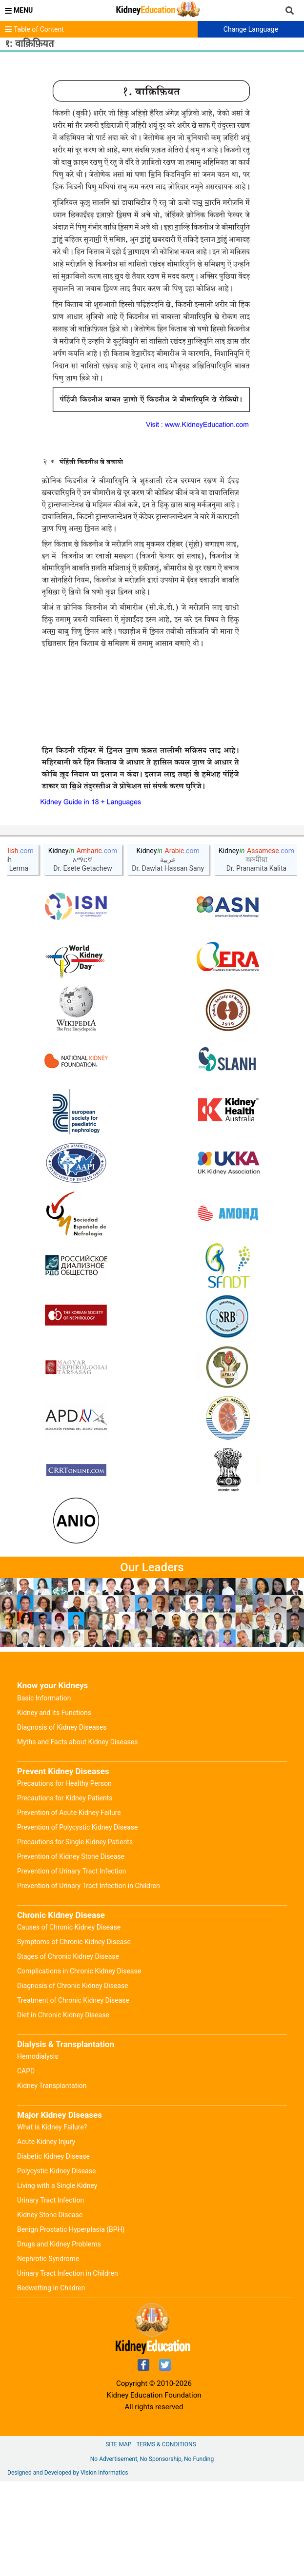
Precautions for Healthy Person (64, 1878)
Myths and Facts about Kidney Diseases (77, 1836)
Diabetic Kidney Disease (53, 2251)
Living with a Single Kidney (57, 2280)
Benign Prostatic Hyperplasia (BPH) (70, 2324)
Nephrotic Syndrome (48, 2353)
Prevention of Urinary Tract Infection (71, 1966)
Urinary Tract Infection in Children (67, 2368)
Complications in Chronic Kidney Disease (79, 2065)
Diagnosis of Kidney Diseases (61, 1822)
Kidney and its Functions (54, 1807)
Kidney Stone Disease (49, 2309)
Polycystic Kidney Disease (56, 2265)
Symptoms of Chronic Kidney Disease (74, 2036)
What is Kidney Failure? (52, 2221)
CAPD (26, 2165)
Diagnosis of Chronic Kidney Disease (72, 2080)
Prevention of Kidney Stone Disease (70, 1951)
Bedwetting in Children (51, 2382)
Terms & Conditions (166, 2539)
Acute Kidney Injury (46, 2236)
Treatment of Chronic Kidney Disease (73, 2095)
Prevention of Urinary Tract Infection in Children (88, 1980)
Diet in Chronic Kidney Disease (63, 2109)
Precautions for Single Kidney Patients (75, 1936)
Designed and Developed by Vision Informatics (67, 2567)
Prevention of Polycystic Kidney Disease (77, 1922)
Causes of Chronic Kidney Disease (69, 2022)
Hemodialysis (37, 2151)
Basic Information (44, 1792)
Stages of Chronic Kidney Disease (68, 2051)
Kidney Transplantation (51, 2180)
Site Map (118, 2539)
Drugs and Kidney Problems (59, 2338)
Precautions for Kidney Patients (65, 1892)
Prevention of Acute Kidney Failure (69, 1907)
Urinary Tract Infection (50, 2295)
